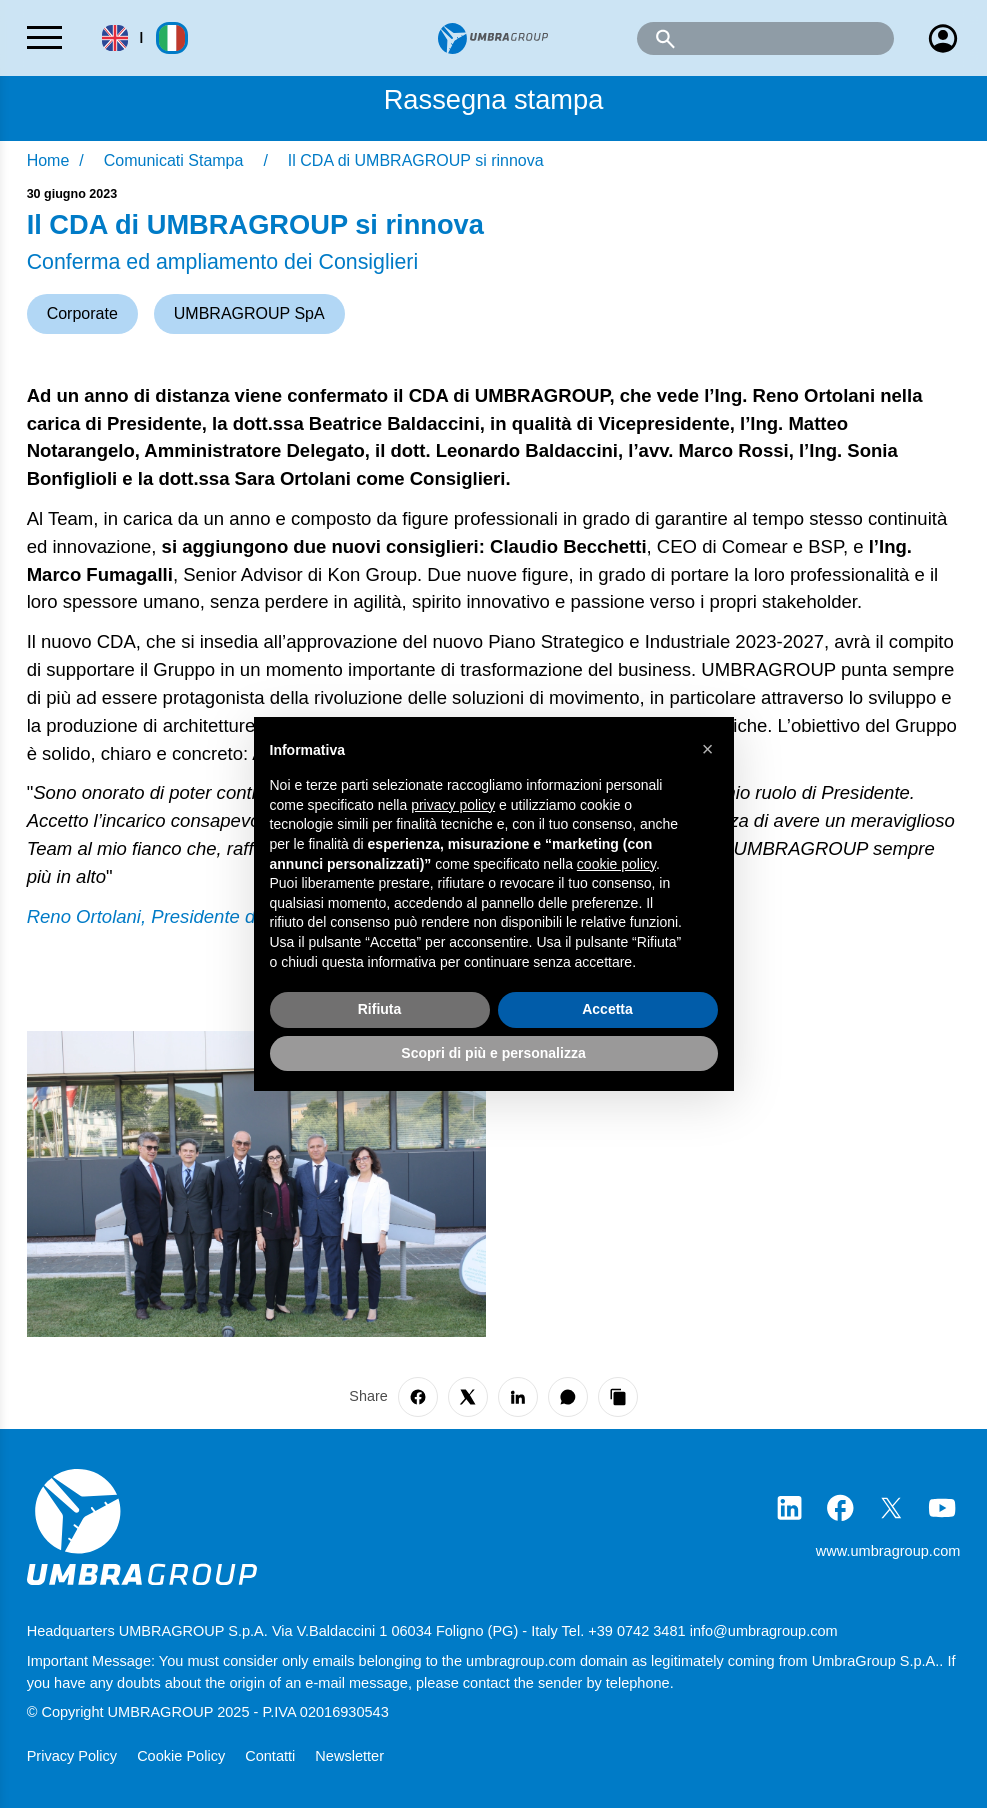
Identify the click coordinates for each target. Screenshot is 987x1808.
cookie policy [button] (616, 864)
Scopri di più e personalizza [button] (493, 1053)
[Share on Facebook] (418, 1397)
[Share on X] (468, 1397)
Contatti (272, 1756)
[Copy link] (618, 1397)
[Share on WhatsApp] (568, 1397)
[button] (708, 749)
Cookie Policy (183, 1756)
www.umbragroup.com (888, 1551)
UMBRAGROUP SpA (249, 313)
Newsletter (349, 1756)
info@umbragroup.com (764, 1631)
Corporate (82, 313)
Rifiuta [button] (380, 1009)
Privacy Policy (74, 1756)
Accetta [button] (607, 1009)
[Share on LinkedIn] (518, 1397)
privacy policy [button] (453, 805)
